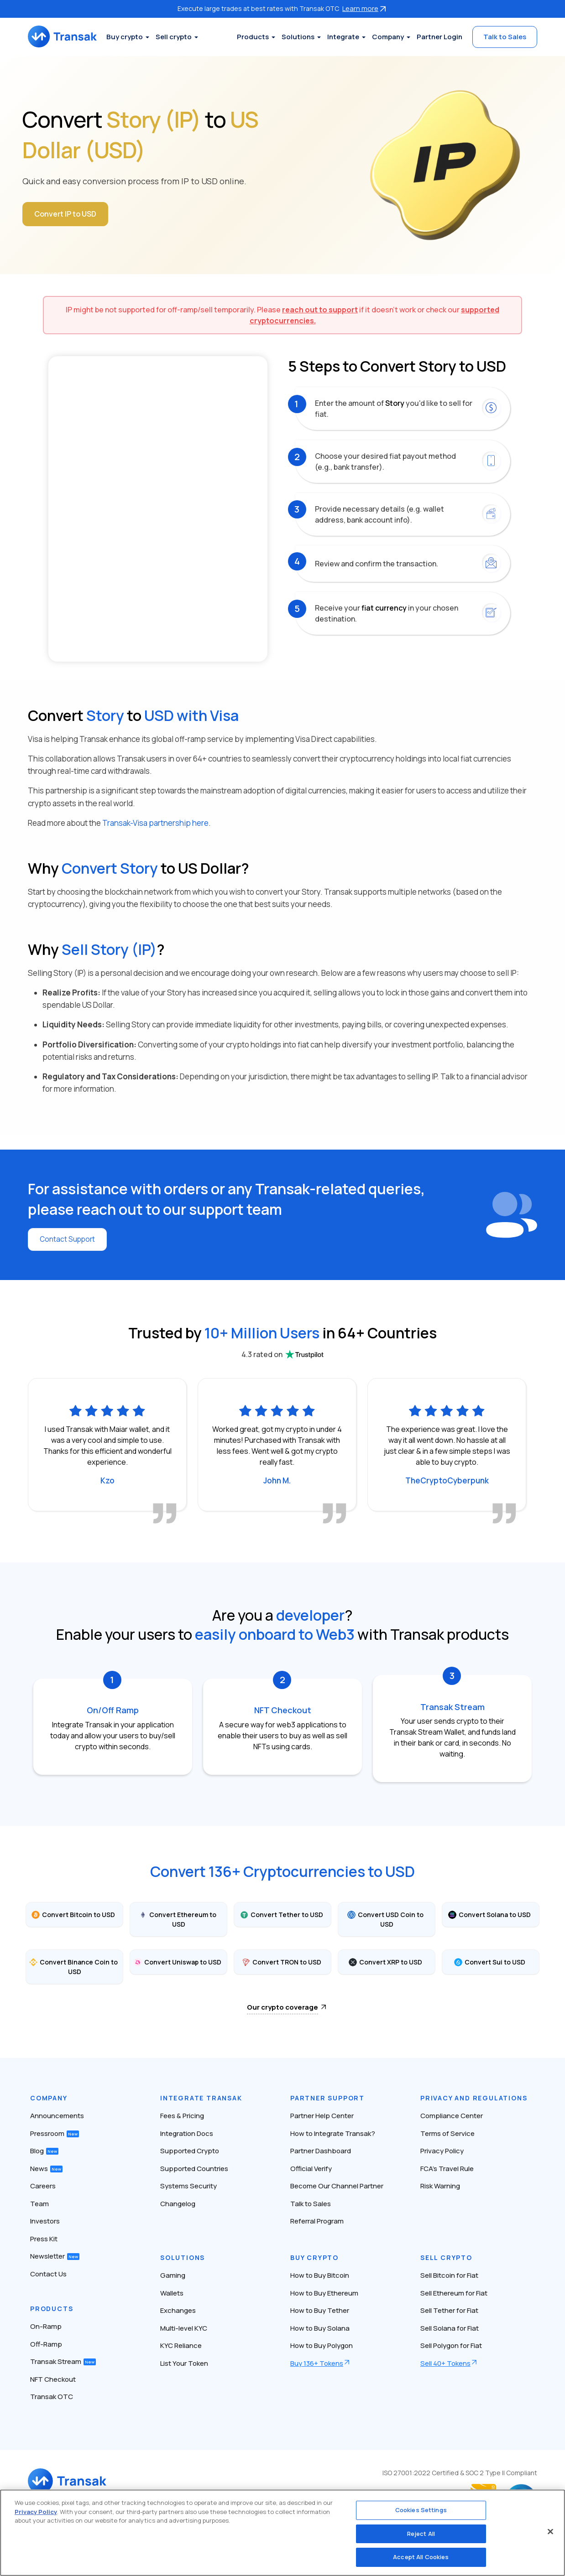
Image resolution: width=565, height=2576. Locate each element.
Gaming (172, 2275)
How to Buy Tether (319, 2310)
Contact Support (68, 1239)
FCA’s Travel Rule (447, 2168)
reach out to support (320, 310)
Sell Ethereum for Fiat (453, 2292)
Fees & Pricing (182, 2115)
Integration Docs (186, 2133)
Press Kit (44, 2238)
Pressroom (54, 2133)
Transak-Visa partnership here (155, 823)
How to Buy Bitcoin (319, 2275)
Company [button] (388, 36)
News (46, 2168)
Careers (43, 2186)
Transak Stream (63, 2361)
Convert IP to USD (66, 214)
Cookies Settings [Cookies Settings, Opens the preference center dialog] (421, 2510)
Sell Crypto (446, 2257)
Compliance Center (451, 2115)
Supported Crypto (189, 2151)
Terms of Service (447, 2133)
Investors (45, 2221)
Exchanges (178, 2310)
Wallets (171, 2292)
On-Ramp (46, 2326)
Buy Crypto (314, 2257)
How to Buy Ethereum (324, 2292)
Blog (44, 2151)
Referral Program (317, 2221)
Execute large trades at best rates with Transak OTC (282, 8)
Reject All (421, 2533)
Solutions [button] (298, 36)
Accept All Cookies (421, 2557)
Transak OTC (51, 2396)
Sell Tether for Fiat (449, 2310)
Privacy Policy (442, 2151)
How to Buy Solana (320, 2327)
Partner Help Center (322, 2115)
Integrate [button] (343, 36)
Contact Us (48, 2273)
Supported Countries (194, 2168)
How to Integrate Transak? (332, 2133)
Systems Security (188, 2186)
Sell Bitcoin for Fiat (449, 2275)
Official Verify (311, 2168)
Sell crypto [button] (181, 36)
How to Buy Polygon (321, 2345)
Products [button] (253, 36)
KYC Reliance (181, 2345)
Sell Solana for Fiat (449, 2327)
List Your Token (184, 2363)
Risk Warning (440, 2186)
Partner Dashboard (320, 2151)
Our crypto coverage (282, 2006)
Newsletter (54, 2256)
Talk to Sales (504, 36)
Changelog (177, 2203)
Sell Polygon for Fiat (451, 2345)
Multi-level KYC (183, 2327)
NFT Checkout (53, 2379)
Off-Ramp (46, 2343)
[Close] (550, 2532)
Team (39, 2203)
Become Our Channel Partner (336, 2186)
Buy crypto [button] (132, 36)
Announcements (57, 2115)
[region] (282, 2532)
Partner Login (439, 36)
